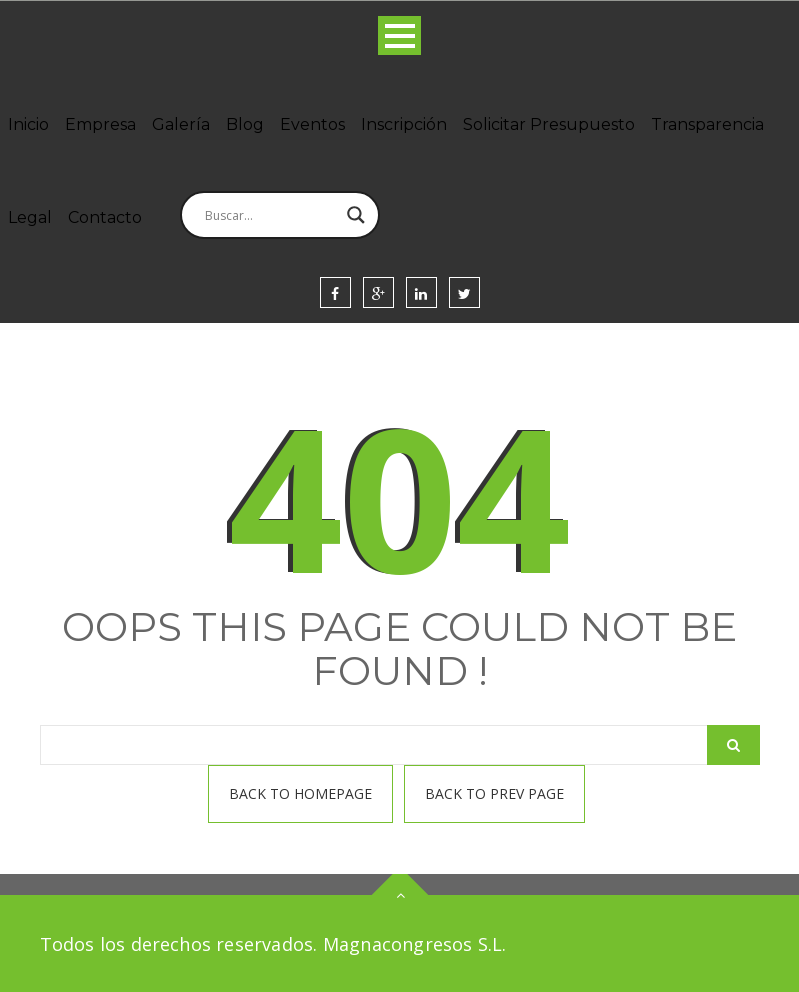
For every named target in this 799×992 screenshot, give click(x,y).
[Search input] (271, 215)
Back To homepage (300, 793)
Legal (30, 217)
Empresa (100, 124)
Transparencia (707, 124)
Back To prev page (494, 793)
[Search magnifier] (356, 215)
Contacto (105, 217)
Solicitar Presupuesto (549, 124)
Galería (181, 124)
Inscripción (404, 124)
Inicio (28, 124)
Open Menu (399, 35)
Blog (245, 124)
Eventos (312, 124)
